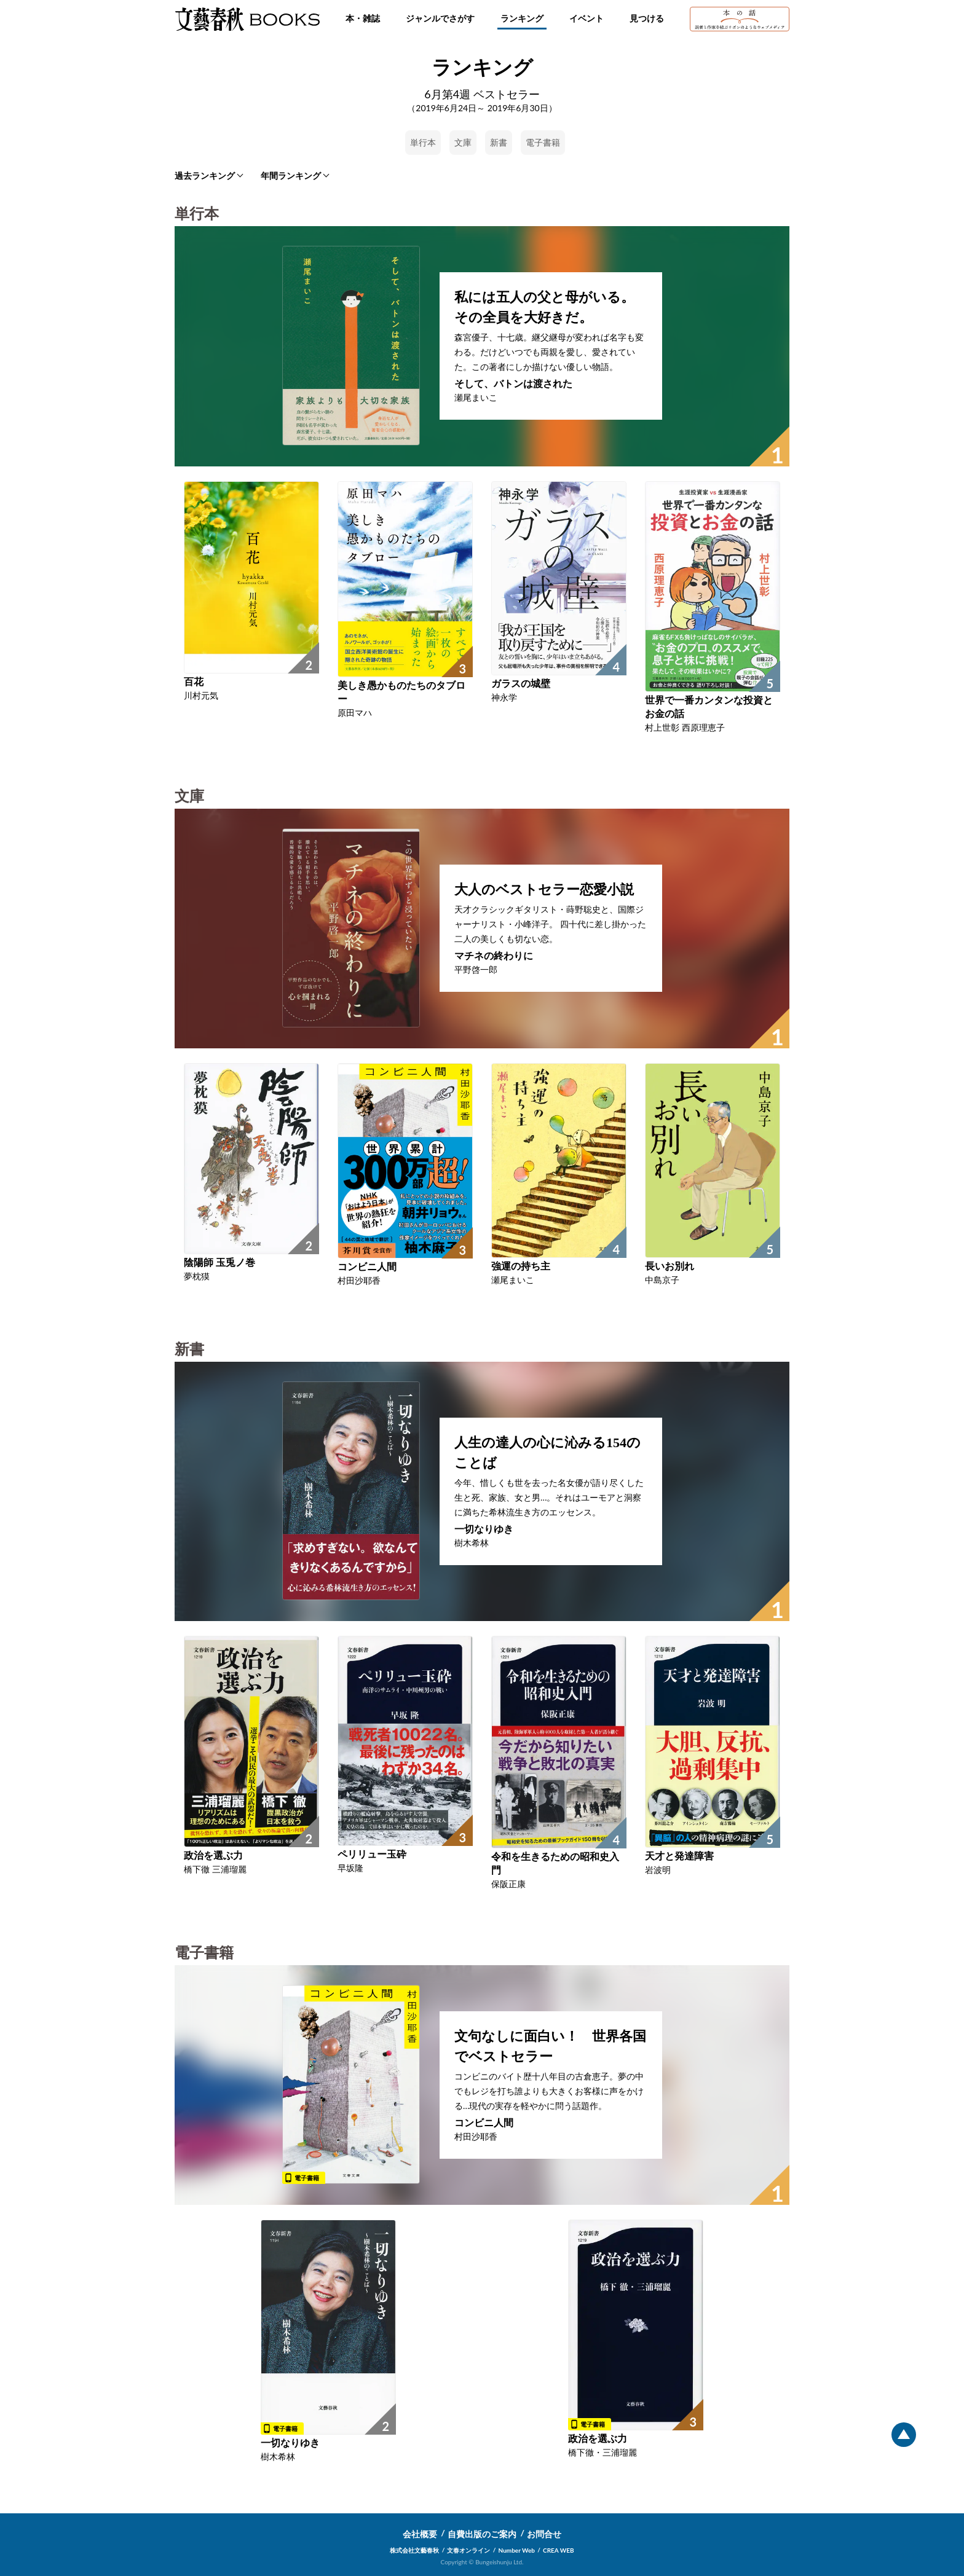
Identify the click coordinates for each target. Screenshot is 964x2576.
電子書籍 (543, 142)
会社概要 (420, 2534)
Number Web (517, 2550)
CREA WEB (558, 2550)
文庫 (463, 142)
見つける (647, 18)
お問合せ (544, 2534)
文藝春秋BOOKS (247, 19)
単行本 (423, 142)
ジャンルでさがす (440, 18)
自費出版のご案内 (482, 2534)
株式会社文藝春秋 (414, 2550)
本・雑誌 (363, 18)
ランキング (521, 18)
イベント (586, 18)
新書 (498, 142)
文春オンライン (468, 2550)
